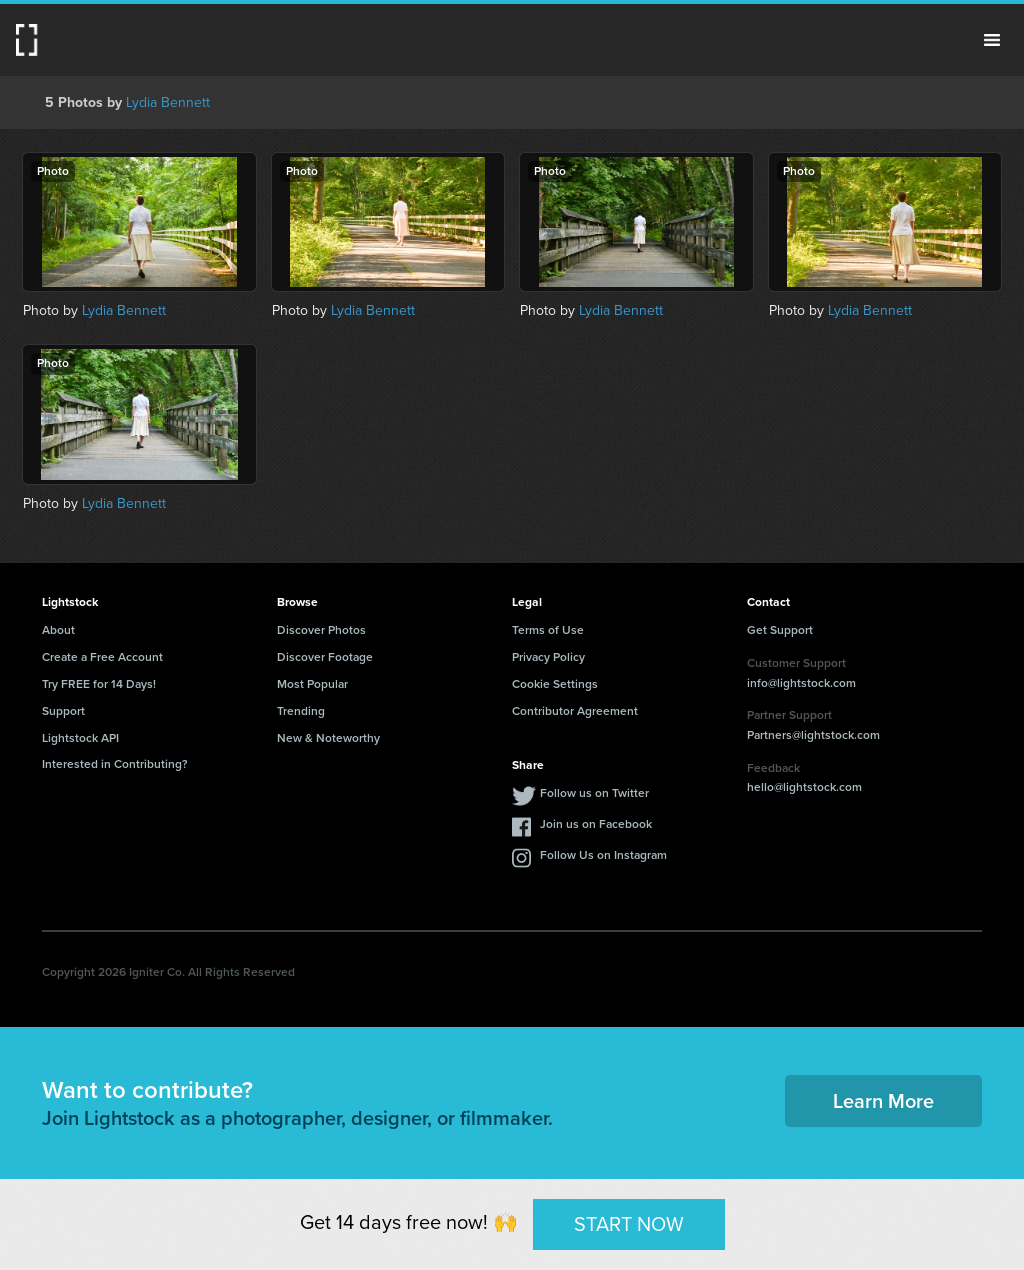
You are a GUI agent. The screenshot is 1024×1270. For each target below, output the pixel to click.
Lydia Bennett (168, 102)
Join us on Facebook (596, 824)
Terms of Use (548, 630)
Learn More (883, 1101)
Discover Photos (321, 630)
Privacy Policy (548, 657)
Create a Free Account (102, 657)
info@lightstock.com (801, 683)
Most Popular (312, 684)
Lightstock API (80, 738)
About (58, 630)
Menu (992, 40)
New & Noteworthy (328, 738)
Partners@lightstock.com (813, 735)
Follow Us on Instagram (603, 855)
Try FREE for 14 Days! (99, 684)
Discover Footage (325, 657)
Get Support (780, 630)
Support (63, 711)
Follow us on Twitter (594, 793)
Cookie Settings (555, 684)
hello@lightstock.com (804, 787)
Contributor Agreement (575, 711)
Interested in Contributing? (115, 764)
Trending (301, 711)
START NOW (629, 1224)
